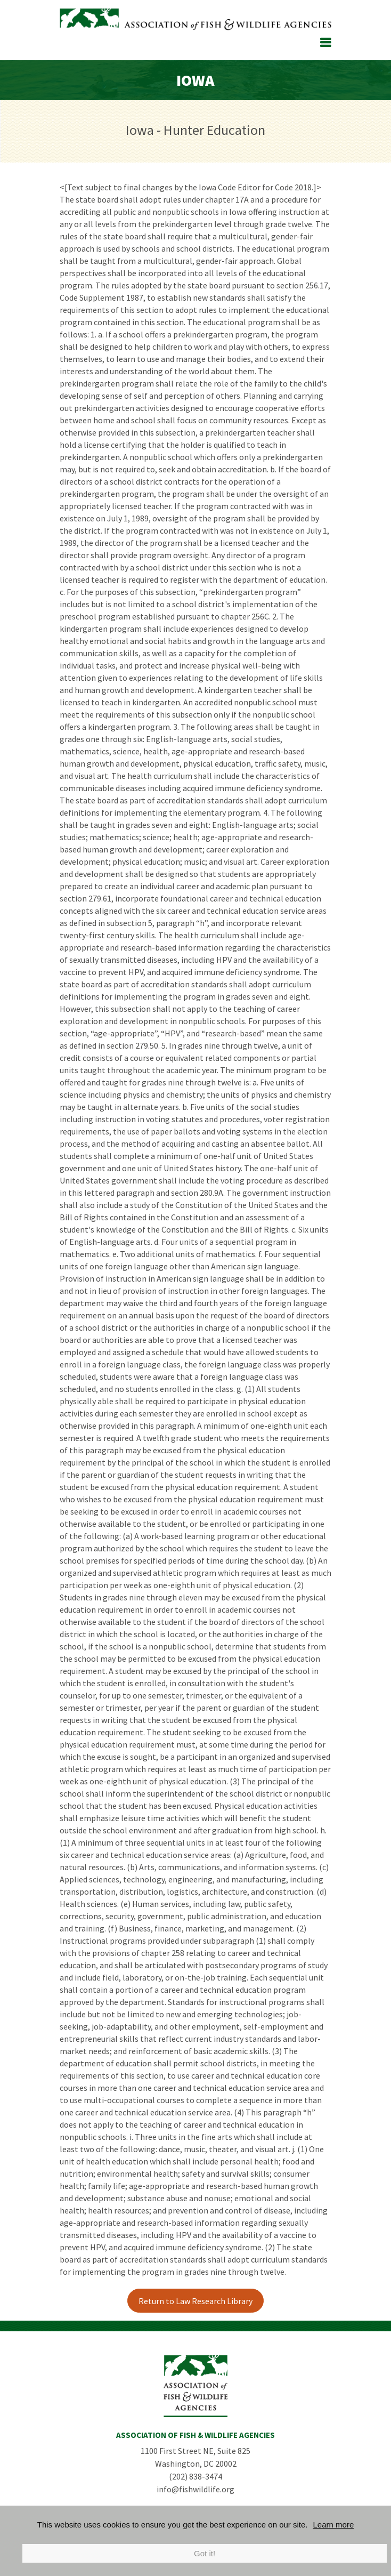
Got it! (204, 2553)
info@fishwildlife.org (195, 2489)
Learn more (333, 2524)
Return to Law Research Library (195, 2301)
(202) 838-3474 (195, 2476)
